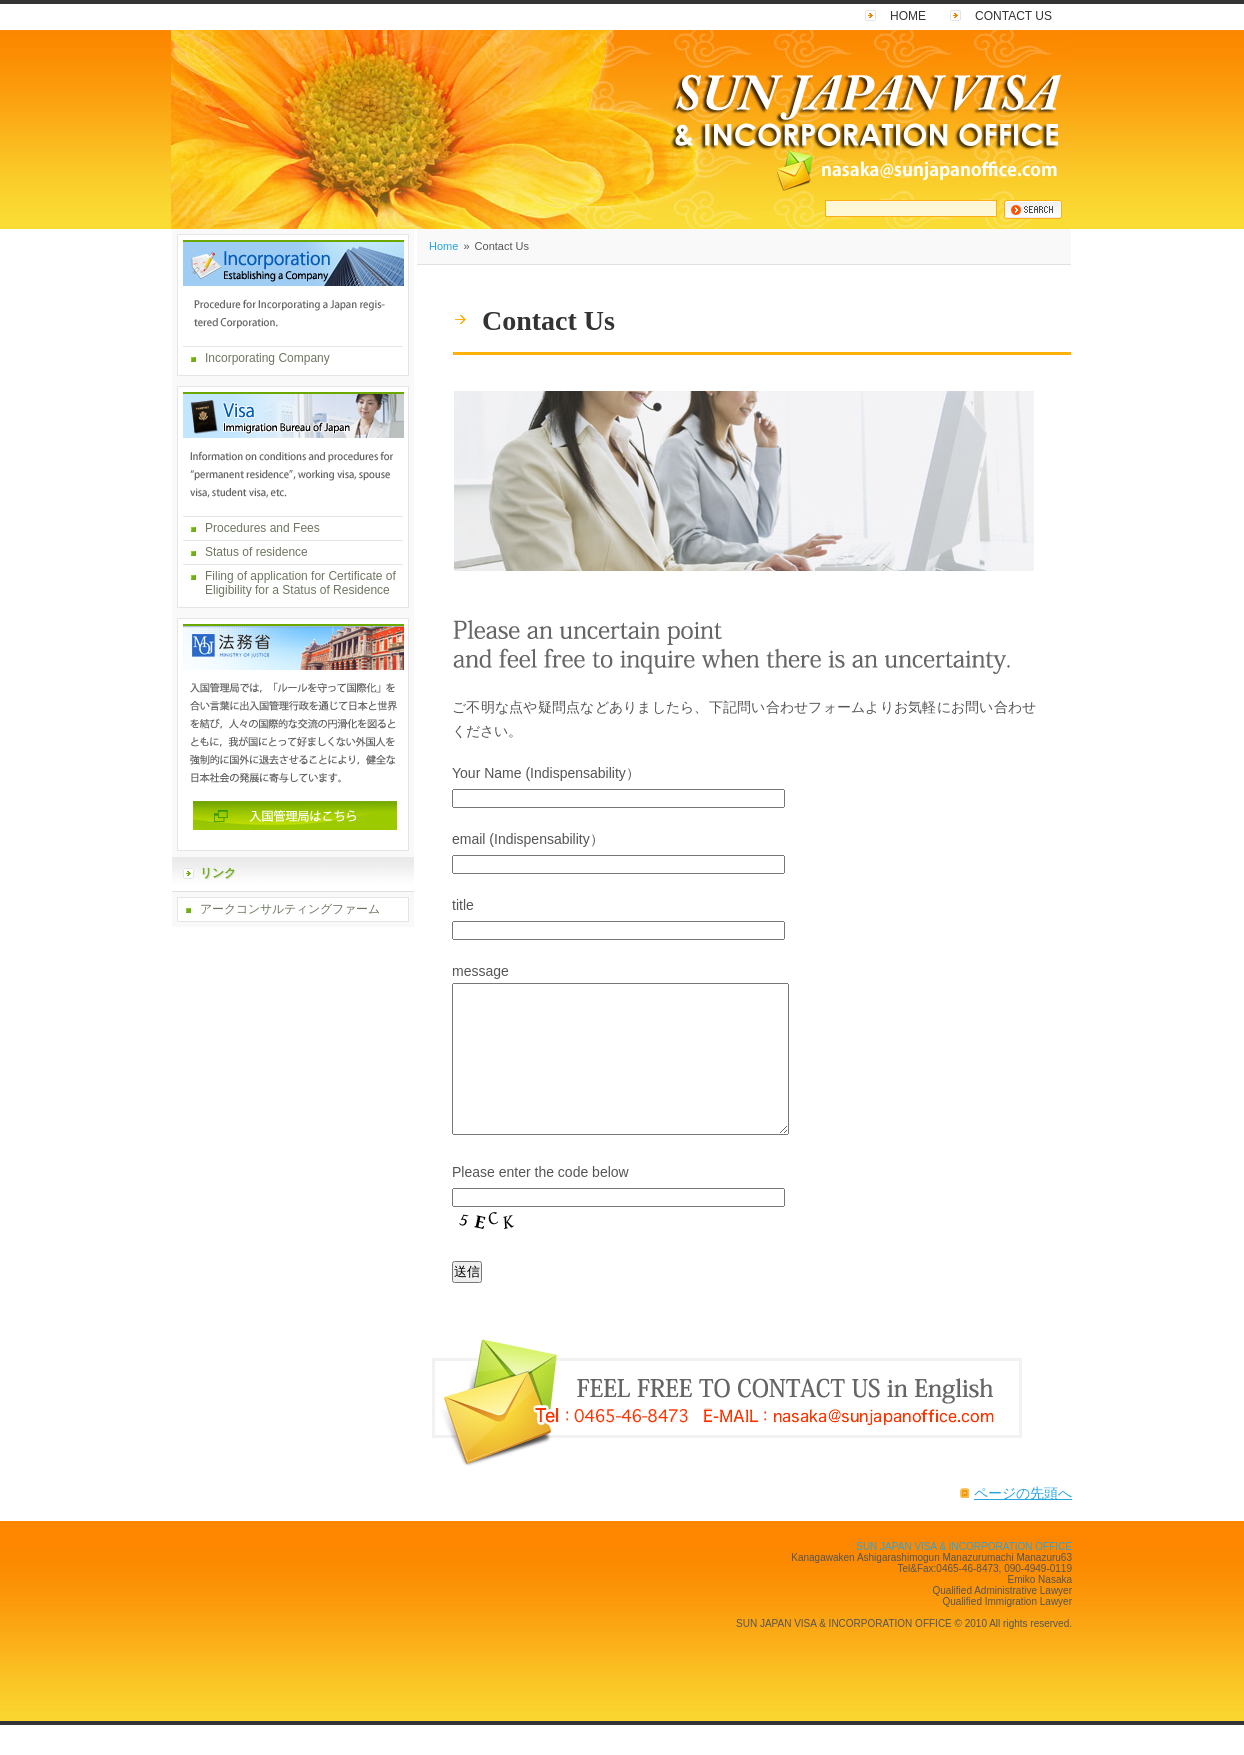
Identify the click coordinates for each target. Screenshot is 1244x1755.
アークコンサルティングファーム (290, 909)
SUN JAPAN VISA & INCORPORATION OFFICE (964, 1576)
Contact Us (1013, 16)
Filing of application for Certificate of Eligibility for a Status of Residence (300, 583)
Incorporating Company (267, 358)
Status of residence (256, 552)
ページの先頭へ (1023, 1523)
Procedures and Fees (262, 528)
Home (908, 16)
